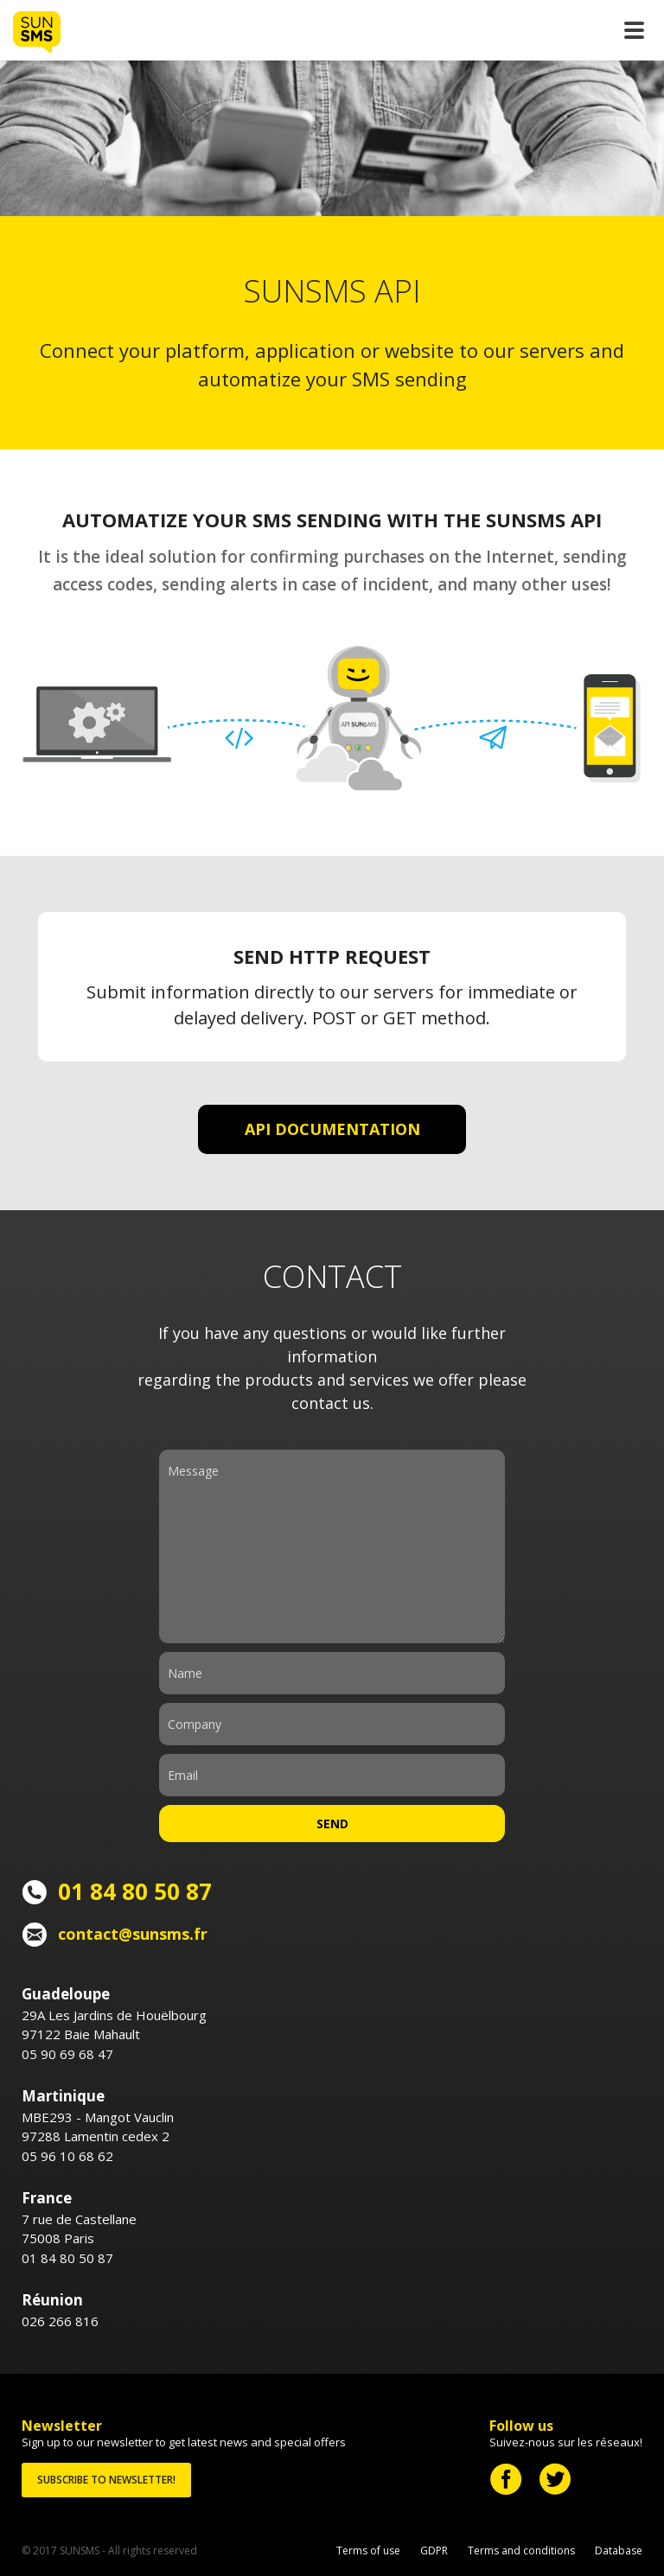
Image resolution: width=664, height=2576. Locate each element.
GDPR (434, 2550)
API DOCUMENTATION (332, 1129)
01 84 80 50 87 (67, 2258)
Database (618, 2550)
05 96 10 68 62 (67, 2156)
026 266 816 (60, 2321)
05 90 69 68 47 (67, 2054)
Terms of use (368, 2550)
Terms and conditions (521, 2550)
